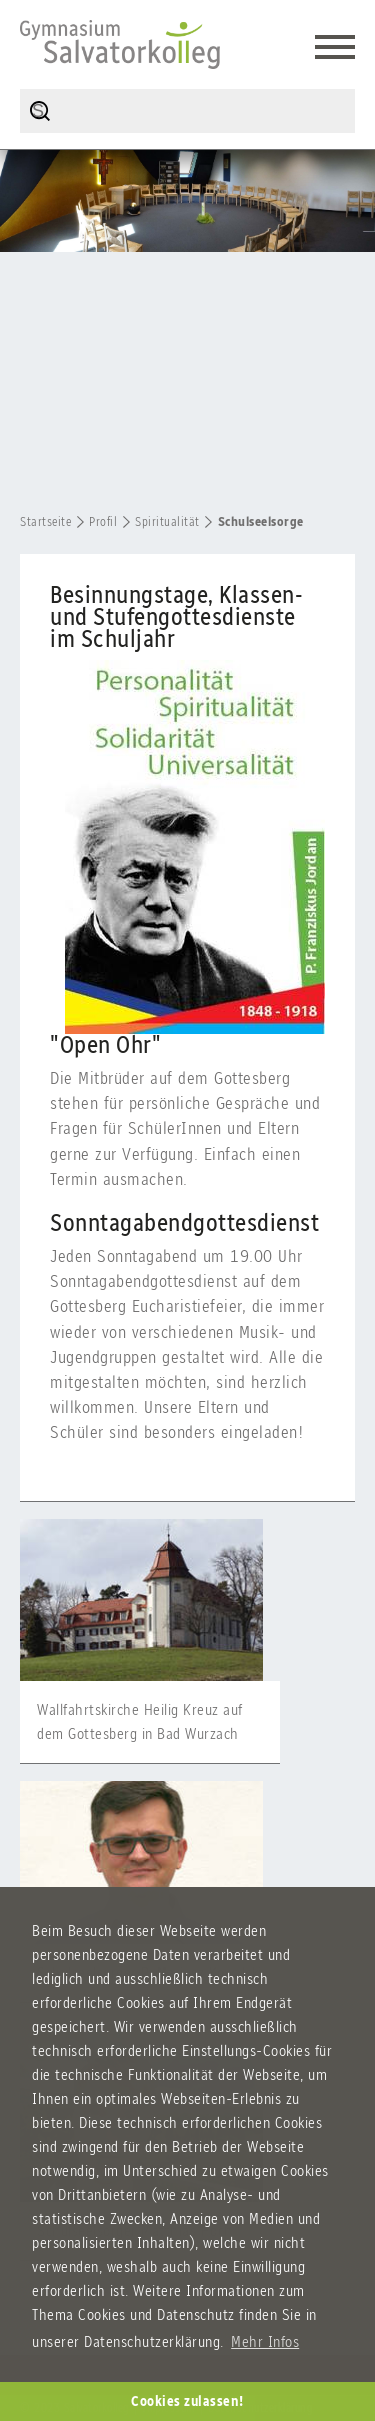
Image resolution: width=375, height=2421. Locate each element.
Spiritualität (167, 521)
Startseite (45, 521)
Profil (103, 521)
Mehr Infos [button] (265, 2341)
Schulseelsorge (261, 521)
